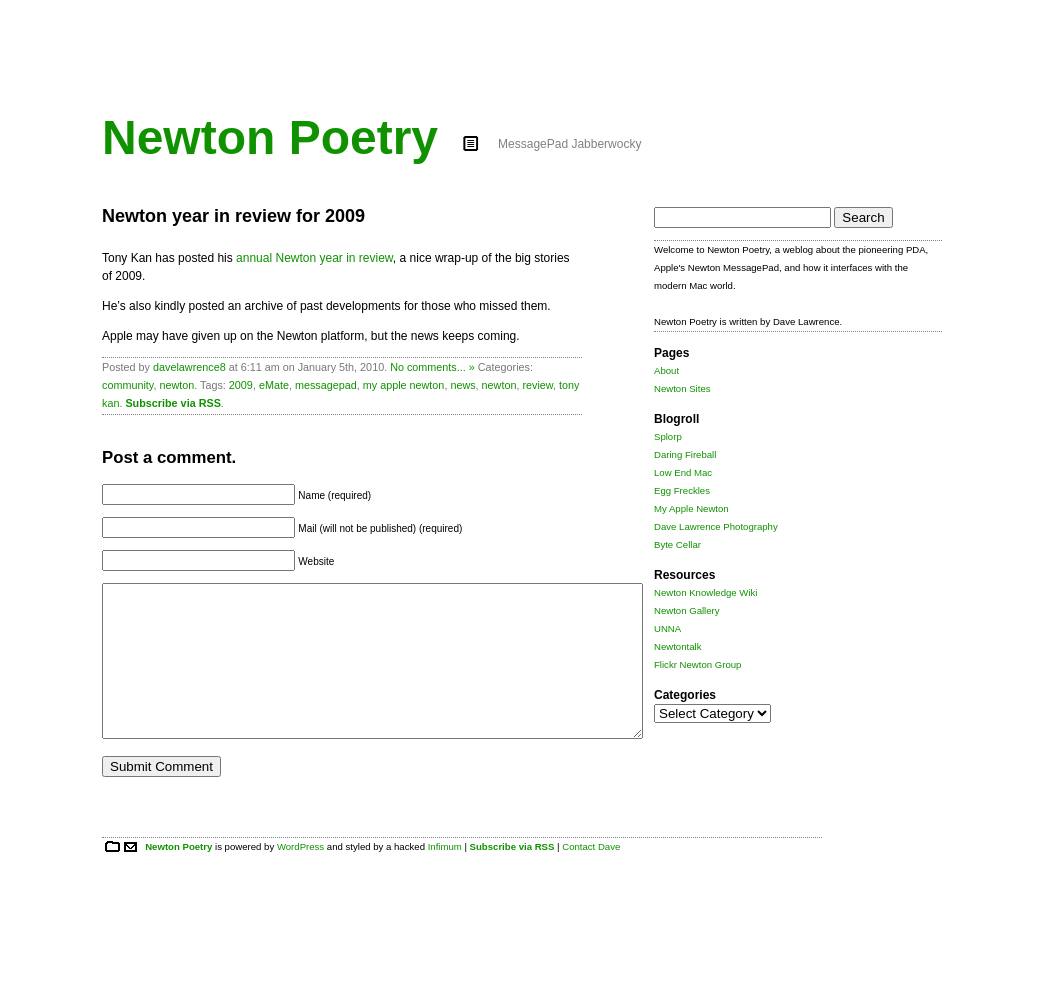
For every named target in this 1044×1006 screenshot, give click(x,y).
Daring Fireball (685, 454)
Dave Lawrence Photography (716, 526)
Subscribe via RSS (172, 403)
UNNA (667, 628)
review (537, 385)
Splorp (668, 436)
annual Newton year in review (314, 258)
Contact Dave (591, 876)
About (666, 370)
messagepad (326, 385)
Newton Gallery (687, 610)
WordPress (300, 876)
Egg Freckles (682, 490)
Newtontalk (677, 646)
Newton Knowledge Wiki (705, 592)
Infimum (445, 876)
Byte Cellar (677, 544)
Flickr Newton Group (697, 664)
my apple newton (404, 385)
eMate (274, 385)
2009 (241, 385)
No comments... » (432, 367)
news (462, 385)
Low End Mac (683, 472)
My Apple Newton (691, 508)
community (127, 385)
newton (176, 385)
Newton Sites (682, 388)
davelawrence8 (189, 367)
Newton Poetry (270, 137)
